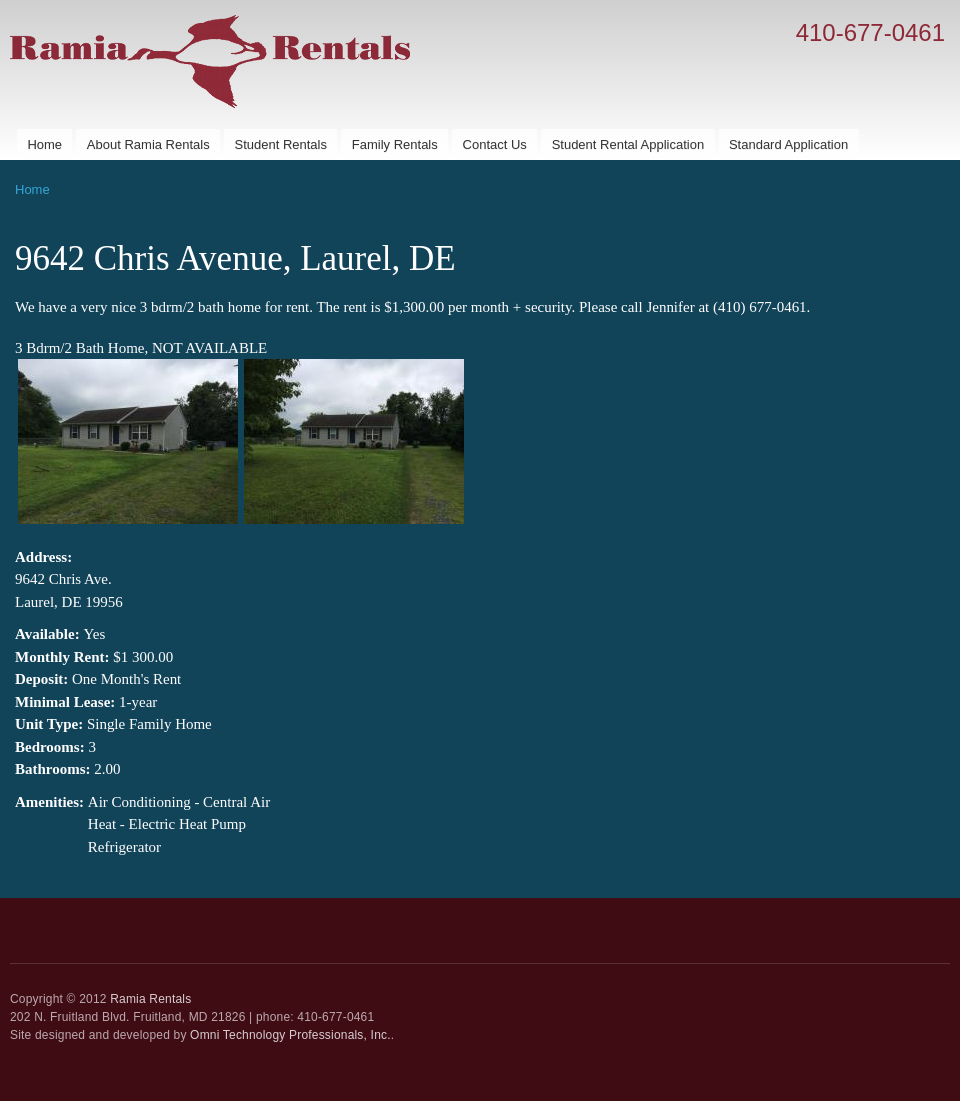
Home (44, 144)
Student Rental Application (628, 144)
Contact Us (495, 144)
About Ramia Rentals (148, 144)
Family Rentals (395, 144)
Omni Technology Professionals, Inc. (290, 1035)
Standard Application (788, 144)
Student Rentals (280, 144)
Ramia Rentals (150, 999)
